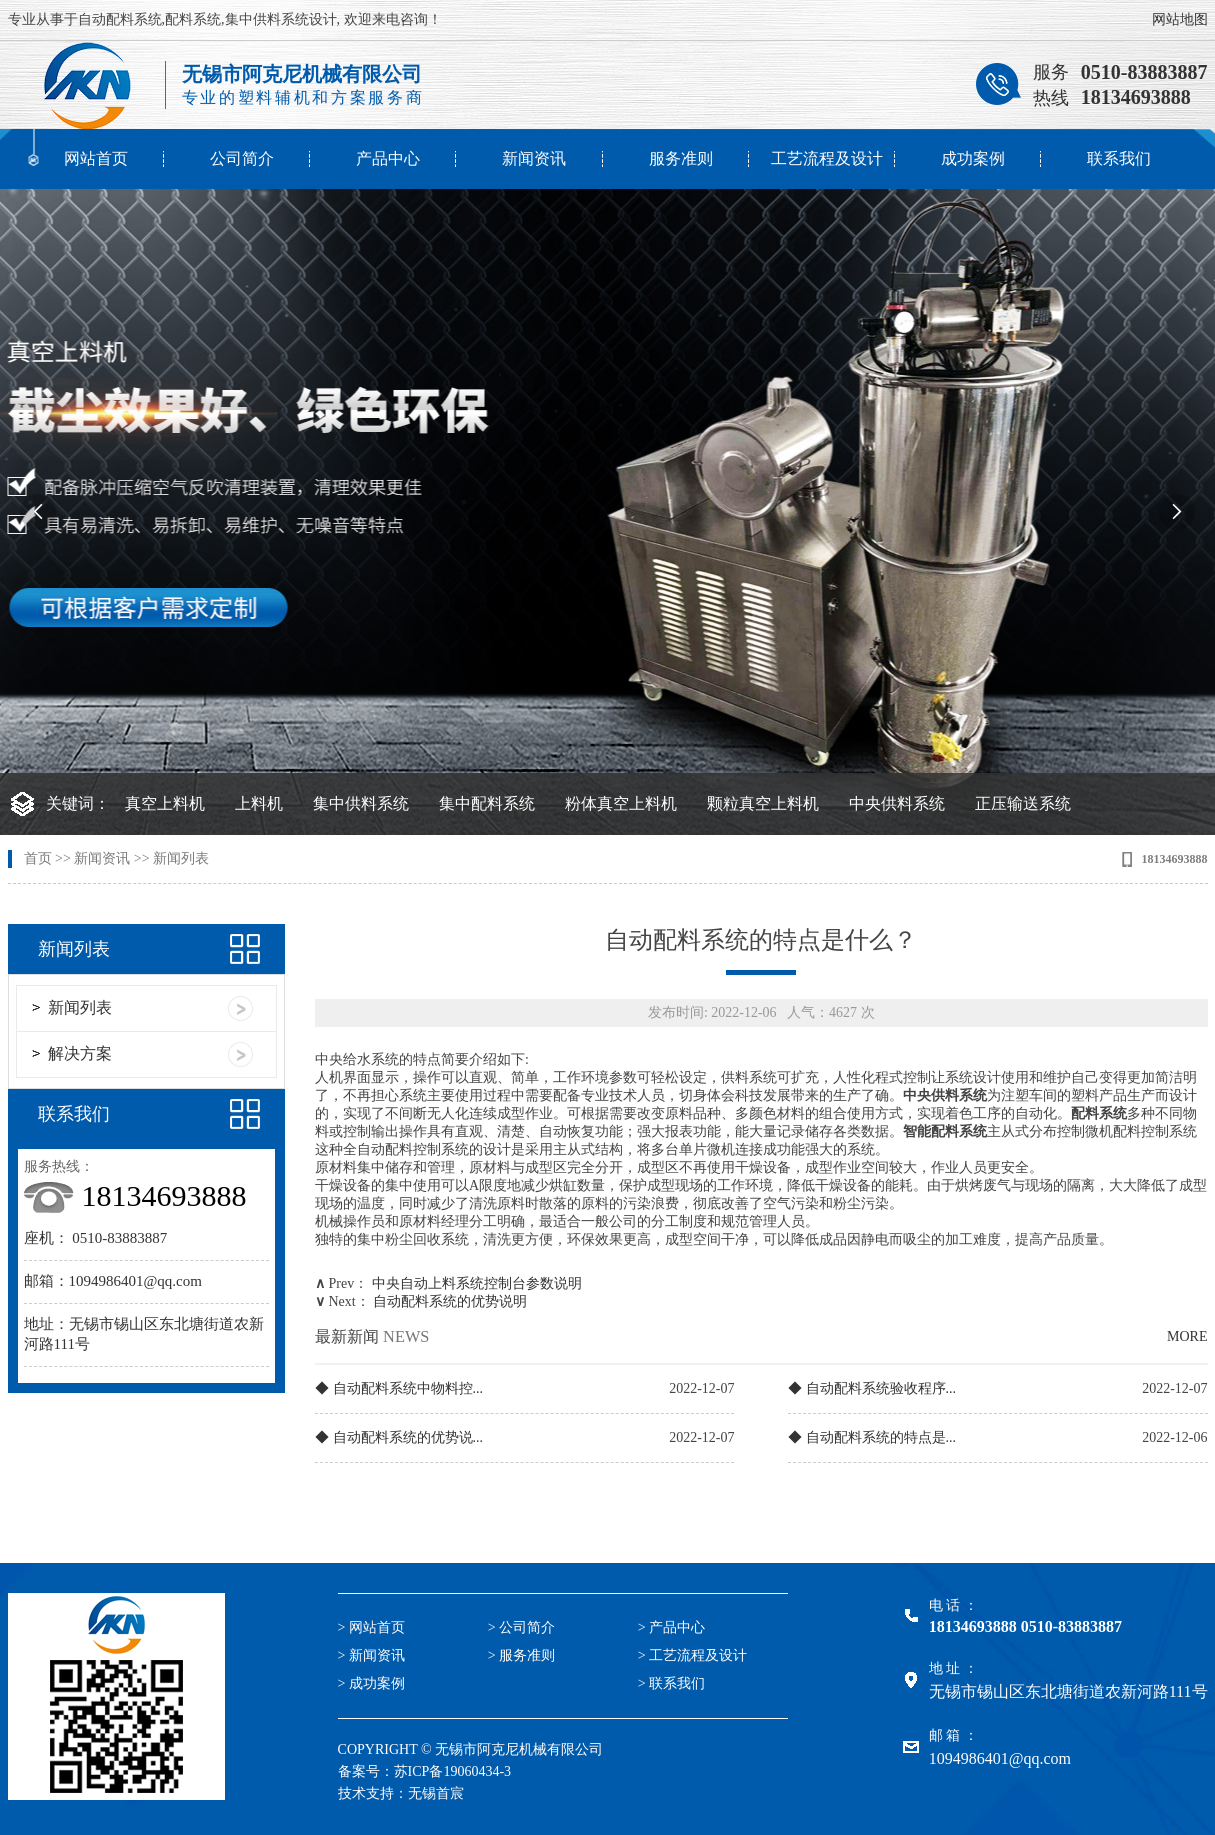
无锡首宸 (436, 1793)
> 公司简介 (521, 1627)
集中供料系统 (361, 803)
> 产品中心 (671, 1627)
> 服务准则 (521, 1655)
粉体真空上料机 (621, 803)
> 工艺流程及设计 (692, 1655)
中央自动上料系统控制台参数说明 (477, 1283)
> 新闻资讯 (371, 1655)
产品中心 (388, 158)
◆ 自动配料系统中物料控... (399, 1388)
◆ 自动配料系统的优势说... (399, 1437)
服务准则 (681, 158)
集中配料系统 (487, 803)
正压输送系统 (1023, 803)
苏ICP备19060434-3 (452, 1771)
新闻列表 (181, 858)
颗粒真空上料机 (763, 803)
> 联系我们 (671, 1683)
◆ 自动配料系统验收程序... (872, 1388)
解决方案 (80, 1053)
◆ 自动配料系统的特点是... (872, 1437)
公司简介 (242, 158)
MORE (1187, 1336)
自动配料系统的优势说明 (450, 1301)
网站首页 (96, 158)
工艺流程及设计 (827, 158)
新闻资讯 (534, 158)
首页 (38, 858)
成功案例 (973, 158)
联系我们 (1119, 158)
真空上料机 (165, 803)
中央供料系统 (897, 803)
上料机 (259, 803)
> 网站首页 (371, 1627)
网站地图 (1180, 19)
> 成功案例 (371, 1683)
